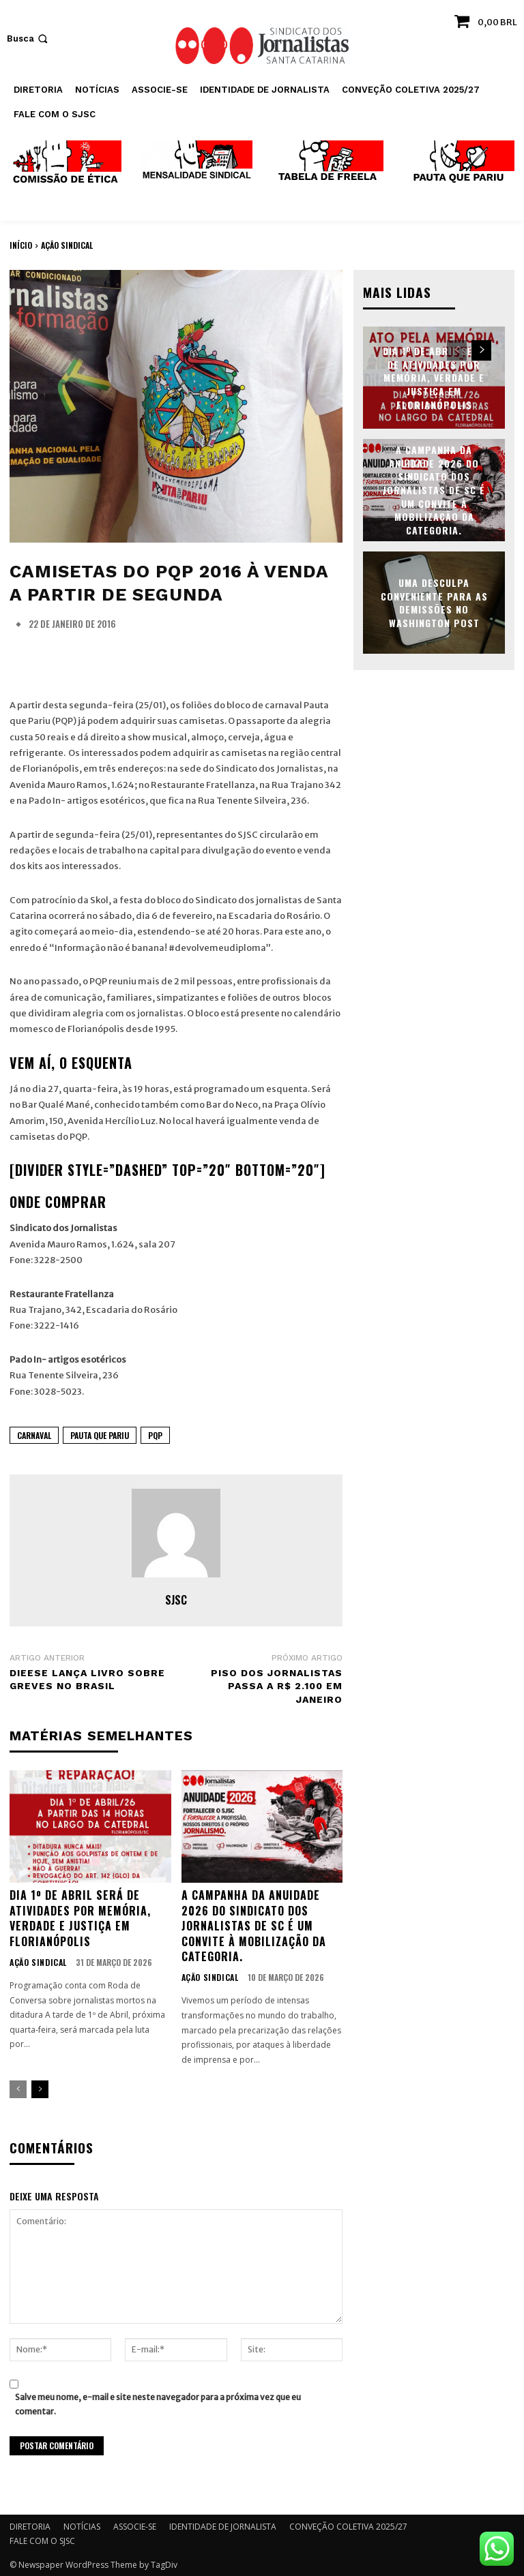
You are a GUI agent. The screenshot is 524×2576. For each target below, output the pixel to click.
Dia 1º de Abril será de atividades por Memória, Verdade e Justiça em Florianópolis (80, 1916)
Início (21, 245)
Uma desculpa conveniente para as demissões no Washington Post (434, 602)
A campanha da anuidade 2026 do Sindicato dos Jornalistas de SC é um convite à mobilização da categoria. (253, 1924)
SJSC (176, 1599)
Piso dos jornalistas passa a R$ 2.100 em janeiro (277, 1686)
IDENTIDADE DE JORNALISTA (222, 2525)
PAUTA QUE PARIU (99, 1435)
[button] (28, 38)
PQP (155, 1435)
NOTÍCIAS (81, 2525)
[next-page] (39, 2088)
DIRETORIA (30, 2525)
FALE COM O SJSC (42, 2539)
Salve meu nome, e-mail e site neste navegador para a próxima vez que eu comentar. (158, 2402)
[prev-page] (18, 2088)
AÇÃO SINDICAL (67, 245)
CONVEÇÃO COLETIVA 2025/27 (348, 2525)
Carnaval (34, 1435)
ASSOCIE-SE (134, 2525)
